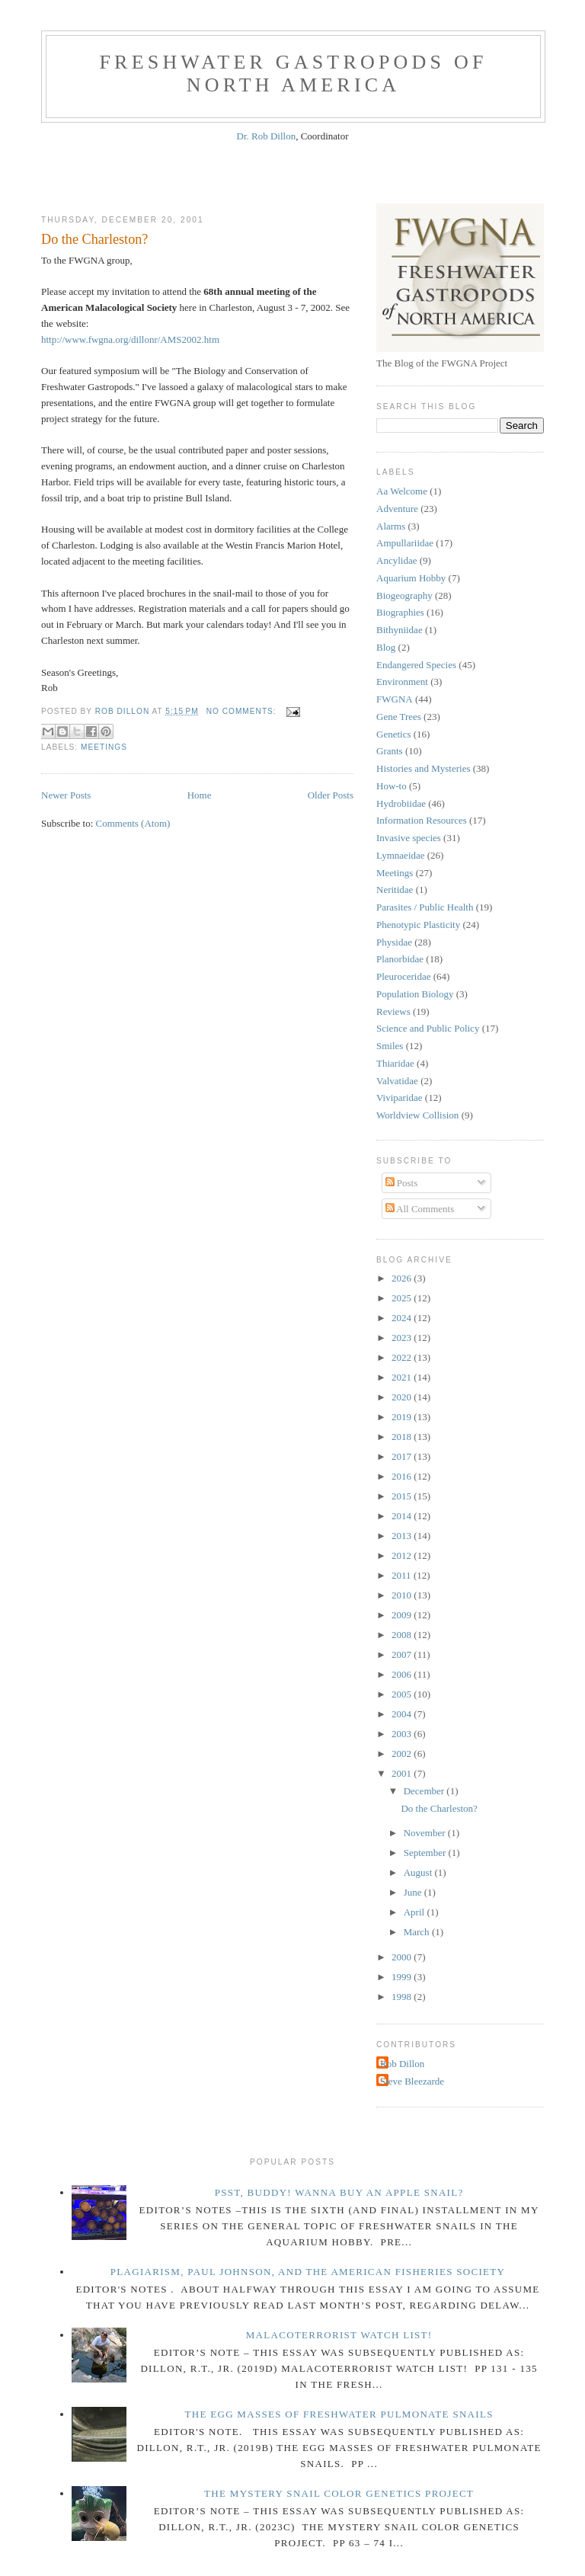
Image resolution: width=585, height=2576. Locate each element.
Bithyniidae (399, 629)
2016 (403, 1476)
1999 (403, 1976)
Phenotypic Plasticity (418, 924)
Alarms (390, 526)
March (418, 1932)
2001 (403, 1773)
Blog (385, 647)
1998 (403, 1996)
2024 (403, 1317)
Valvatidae (397, 1080)
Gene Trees (398, 716)
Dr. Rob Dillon (266, 136)
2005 (403, 1694)
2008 (403, 1634)
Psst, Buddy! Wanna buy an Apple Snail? (339, 2192)
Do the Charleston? (94, 239)
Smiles (389, 1045)
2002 (403, 1753)
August (419, 1872)
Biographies (400, 612)
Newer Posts (66, 795)
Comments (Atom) (133, 823)
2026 (403, 1278)
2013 (403, 1535)
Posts (401, 1183)
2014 (403, 1516)
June (414, 1892)
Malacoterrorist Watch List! (339, 2335)
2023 (403, 1337)
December (425, 1791)
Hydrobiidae (401, 803)
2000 (403, 1957)
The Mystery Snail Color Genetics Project (339, 2493)
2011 (403, 1575)
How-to (391, 786)
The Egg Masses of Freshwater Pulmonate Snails (338, 2414)
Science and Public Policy (427, 1028)
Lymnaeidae (400, 855)
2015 (403, 1496)
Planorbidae (400, 959)
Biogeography (404, 595)
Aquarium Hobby (411, 578)
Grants (389, 751)
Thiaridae (395, 1063)
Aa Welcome (401, 491)
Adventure (397, 508)
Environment (402, 681)
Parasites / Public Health (424, 907)
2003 (403, 1733)
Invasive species (408, 837)
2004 (403, 1714)
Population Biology (414, 994)
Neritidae (394, 889)
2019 (403, 1416)
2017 (403, 1456)
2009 (403, 1615)
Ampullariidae (404, 543)
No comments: (243, 711)
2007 (403, 1654)
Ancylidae (396, 560)
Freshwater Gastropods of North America (293, 73)
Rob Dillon (402, 2063)
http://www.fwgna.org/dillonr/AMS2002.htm (130, 339)
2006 (403, 1674)
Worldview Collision (417, 1115)
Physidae (394, 942)
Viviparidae (399, 1097)
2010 (403, 1595)
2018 (403, 1436)
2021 (403, 1377)
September (426, 1852)
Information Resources (421, 820)
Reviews (393, 1011)
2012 (403, 1555)
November (426, 1832)
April (415, 1912)
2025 (403, 1298)
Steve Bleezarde (412, 2081)
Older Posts (330, 795)
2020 (403, 1397)
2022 (403, 1357)
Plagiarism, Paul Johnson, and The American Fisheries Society (307, 2271)
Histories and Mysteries (423, 768)
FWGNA (394, 699)
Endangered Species (416, 664)
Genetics (393, 734)
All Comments (420, 1208)
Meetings (104, 747)
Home (199, 795)
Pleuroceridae (403, 976)
